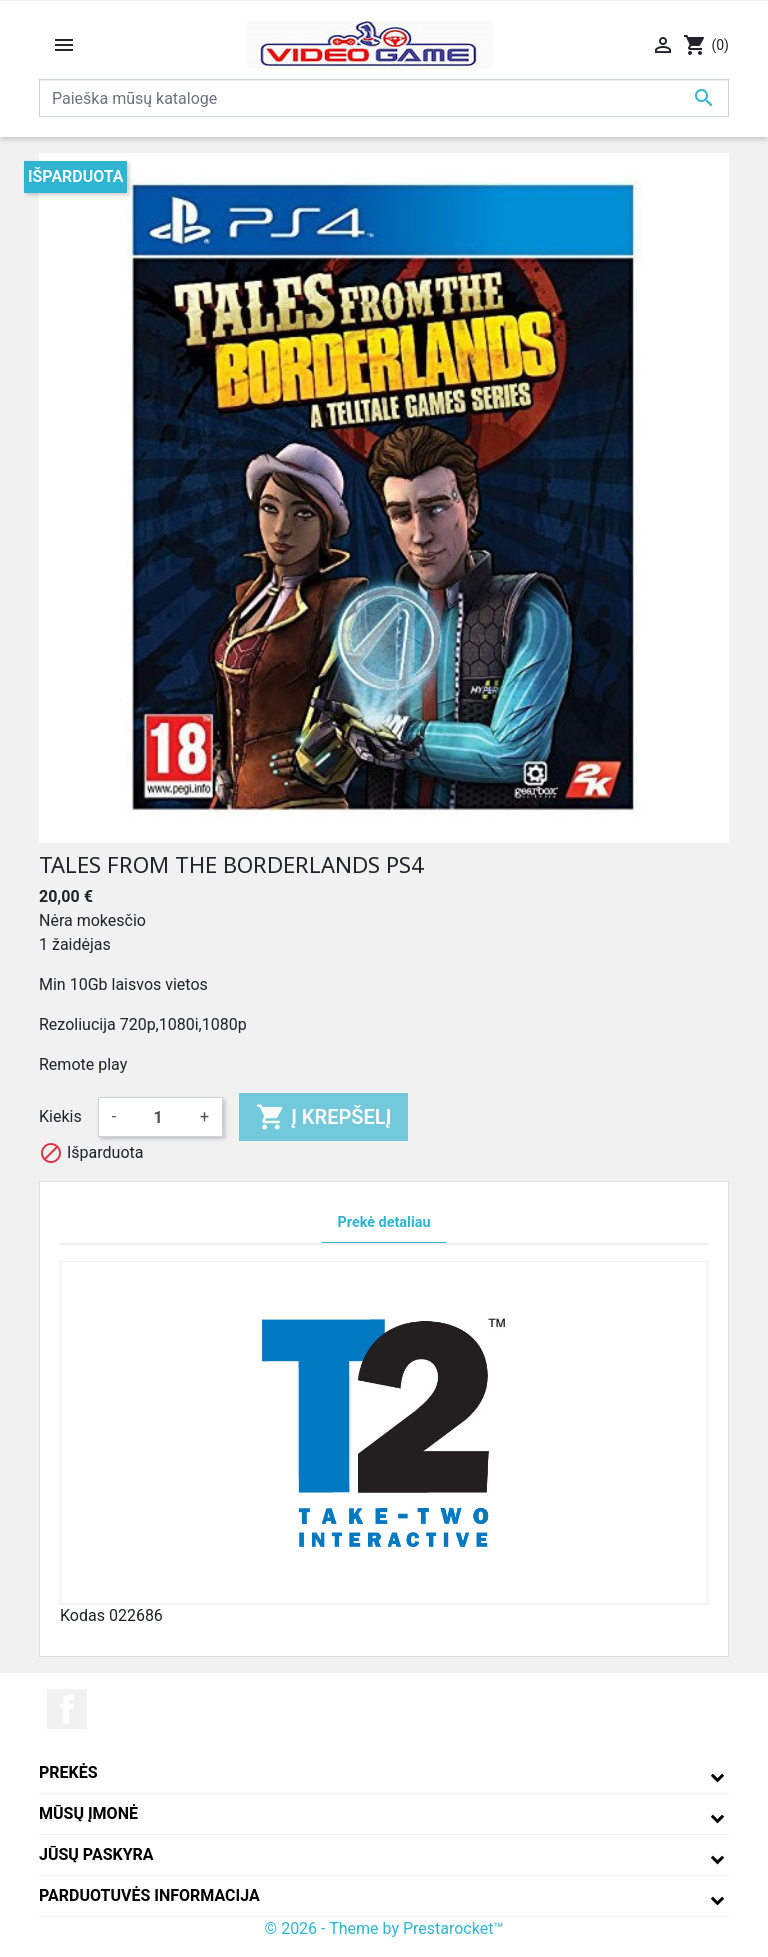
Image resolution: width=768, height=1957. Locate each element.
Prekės (68, 1772)
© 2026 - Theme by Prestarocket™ (384, 1928)
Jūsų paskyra (96, 1854)
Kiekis (60, 1116)
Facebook (67, 1709)
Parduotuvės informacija (149, 1895)
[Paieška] (384, 98)
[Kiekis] (158, 1117)
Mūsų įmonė (88, 1813)
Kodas (82, 1615)
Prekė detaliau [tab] (384, 1222)
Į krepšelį (323, 1117)
